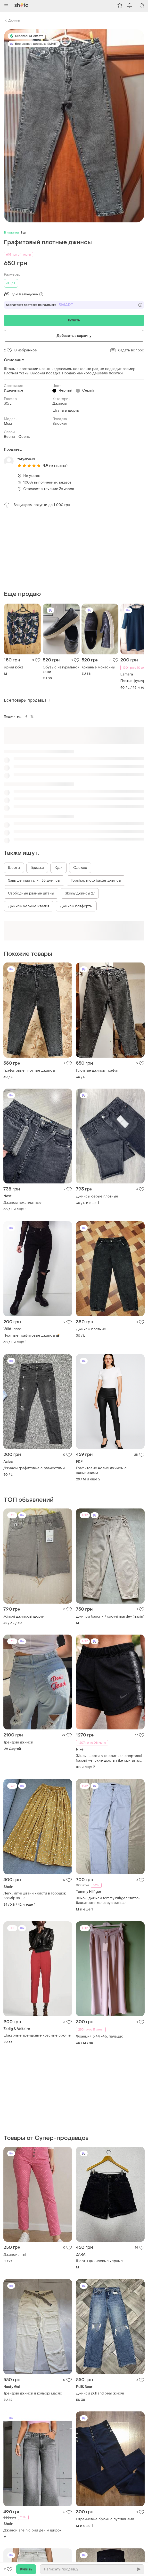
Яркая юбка (14, 667)
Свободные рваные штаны (31, 893)
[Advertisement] (74, 549)
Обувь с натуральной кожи (61, 669)
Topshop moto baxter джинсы (96, 880)
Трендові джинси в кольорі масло (32, 2393)
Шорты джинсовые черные (99, 2261)
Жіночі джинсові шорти (23, 1616)
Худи (59, 867)
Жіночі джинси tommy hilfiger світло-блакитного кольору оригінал (108, 1900)
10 (95, 218)
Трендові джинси (18, 1742)
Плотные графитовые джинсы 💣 (31, 1335)
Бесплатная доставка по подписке (74, 305)
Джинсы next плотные (22, 1202)
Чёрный (65, 390)
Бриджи (37, 867)
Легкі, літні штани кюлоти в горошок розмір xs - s (34, 1895)
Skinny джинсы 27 (80, 893)
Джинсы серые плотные (97, 1196)
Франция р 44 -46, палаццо (99, 2036)
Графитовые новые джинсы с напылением (101, 1470)
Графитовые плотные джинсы (29, 1070)
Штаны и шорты (66, 410)
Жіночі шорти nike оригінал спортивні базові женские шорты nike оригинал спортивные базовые (109, 1758)
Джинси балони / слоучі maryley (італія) (110, 1616)
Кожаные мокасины (98, 667)
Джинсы (14, 21)
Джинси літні (14, 2254)
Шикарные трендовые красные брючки (37, 2035)
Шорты (14, 867)
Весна (9, 436)
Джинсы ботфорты (76, 906)
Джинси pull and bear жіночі (100, 2393)
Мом (8, 423)
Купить (74, 320)
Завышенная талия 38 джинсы (34, 880)
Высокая (59, 423)
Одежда (80, 867)
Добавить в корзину (74, 335)
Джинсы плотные (91, 1329)
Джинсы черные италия (28, 906)
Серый (88, 390)
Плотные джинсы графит (97, 1070)
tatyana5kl (26, 459)
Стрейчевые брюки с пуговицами (105, 2519)
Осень (24, 436)
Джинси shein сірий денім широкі (32, 2530)
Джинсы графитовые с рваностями (34, 1468)
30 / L (11, 283)
